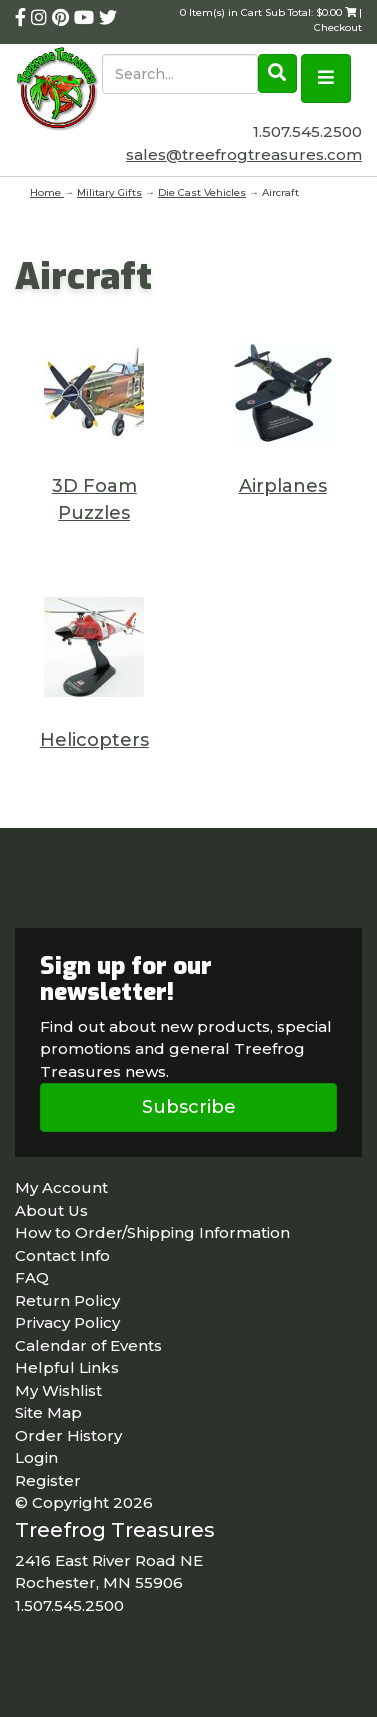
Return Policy (67, 1300)
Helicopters (94, 740)
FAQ (32, 1277)
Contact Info (62, 1255)
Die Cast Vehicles (202, 192)
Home (47, 192)
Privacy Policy (67, 1322)
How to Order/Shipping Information (152, 1232)
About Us (51, 1210)
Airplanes (283, 486)
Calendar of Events (88, 1345)
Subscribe (189, 1107)
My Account (61, 1187)
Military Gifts (109, 192)
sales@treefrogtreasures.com (244, 154)
